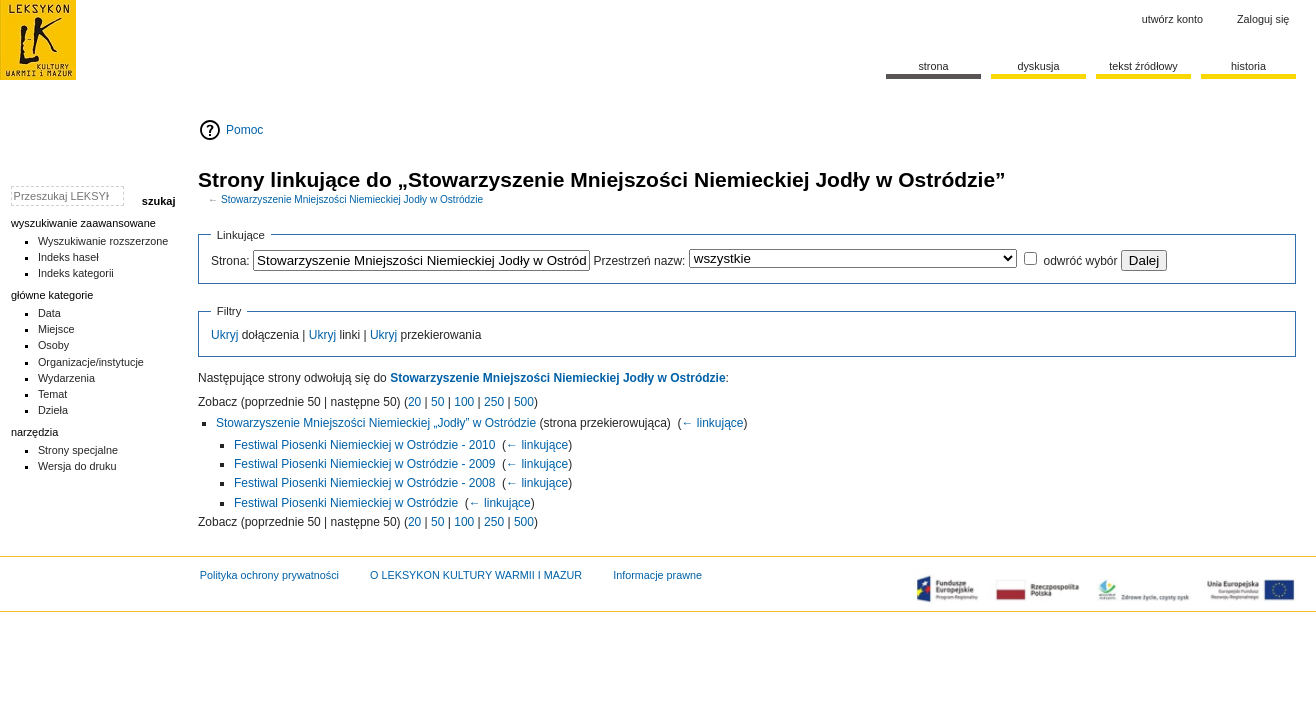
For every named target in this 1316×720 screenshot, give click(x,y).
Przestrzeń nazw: (639, 261)
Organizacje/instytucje (91, 362)
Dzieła (53, 410)
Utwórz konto (1172, 19)
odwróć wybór (1080, 261)
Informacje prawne (657, 575)
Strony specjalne (78, 450)
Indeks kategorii (76, 273)
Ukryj (224, 335)
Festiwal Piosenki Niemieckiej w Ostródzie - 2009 (364, 464)
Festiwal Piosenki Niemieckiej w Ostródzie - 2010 (364, 445)
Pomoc (244, 130)
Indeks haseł (68, 257)
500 (524, 402)
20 (414, 402)
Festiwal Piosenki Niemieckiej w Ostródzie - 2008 (364, 483)
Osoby (53, 345)
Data (49, 313)
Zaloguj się (1263, 19)
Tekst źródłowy (1143, 66)
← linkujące (712, 423)
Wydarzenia (66, 378)
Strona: (230, 261)
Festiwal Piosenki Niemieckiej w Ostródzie (346, 503)
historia (1248, 66)
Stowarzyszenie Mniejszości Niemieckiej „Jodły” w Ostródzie (376, 423)
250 (494, 402)
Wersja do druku (77, 466)
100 (464, 402)
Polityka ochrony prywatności (269, 575)
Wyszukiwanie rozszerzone (103, 241)
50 (437, 402)
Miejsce (56, 329)
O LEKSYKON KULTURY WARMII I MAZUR (476, 575)
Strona (933, 66)
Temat (53, 394)
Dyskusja (1038, 66)
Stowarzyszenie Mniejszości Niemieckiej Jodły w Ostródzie (352, 199)
